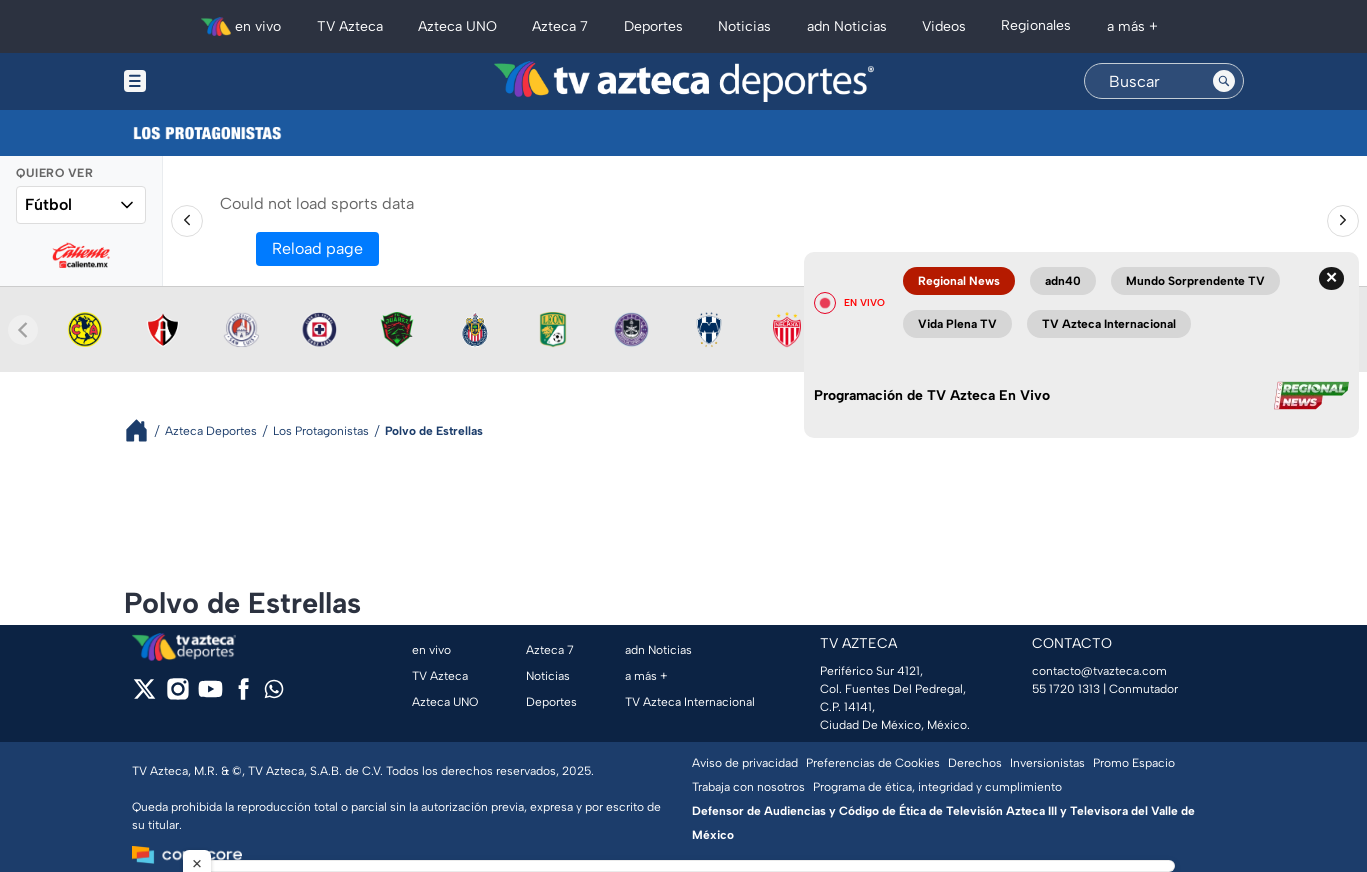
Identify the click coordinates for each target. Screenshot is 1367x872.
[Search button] (1224, 81)
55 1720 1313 (1066, 689)
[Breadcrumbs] (144, 430)
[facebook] (243, 695)
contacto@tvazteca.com (1099, 671)
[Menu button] (204, 81)
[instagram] (177, 695)
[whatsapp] (274, 693)
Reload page (317, 248)
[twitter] (144, 695)
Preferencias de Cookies (873, 763)
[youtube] (210, 695)
